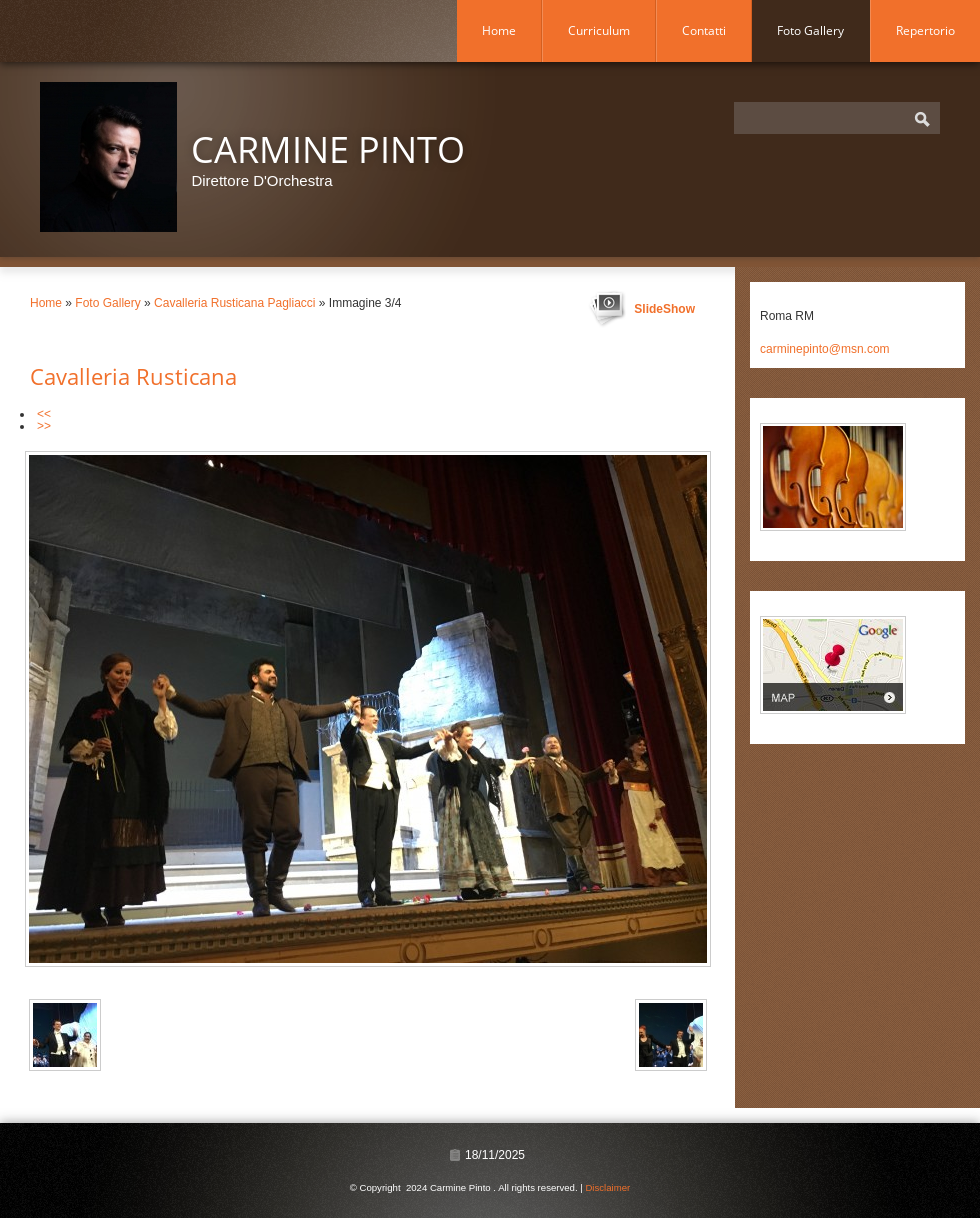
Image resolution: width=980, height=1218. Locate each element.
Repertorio (925, 30)
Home (499, 30)
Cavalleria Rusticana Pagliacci (234, 303)
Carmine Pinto (328, 149)
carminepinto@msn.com (825, 349)
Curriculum (599, 30)
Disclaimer (607, 1187)
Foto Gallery (810, 30)
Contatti (704, 30)
